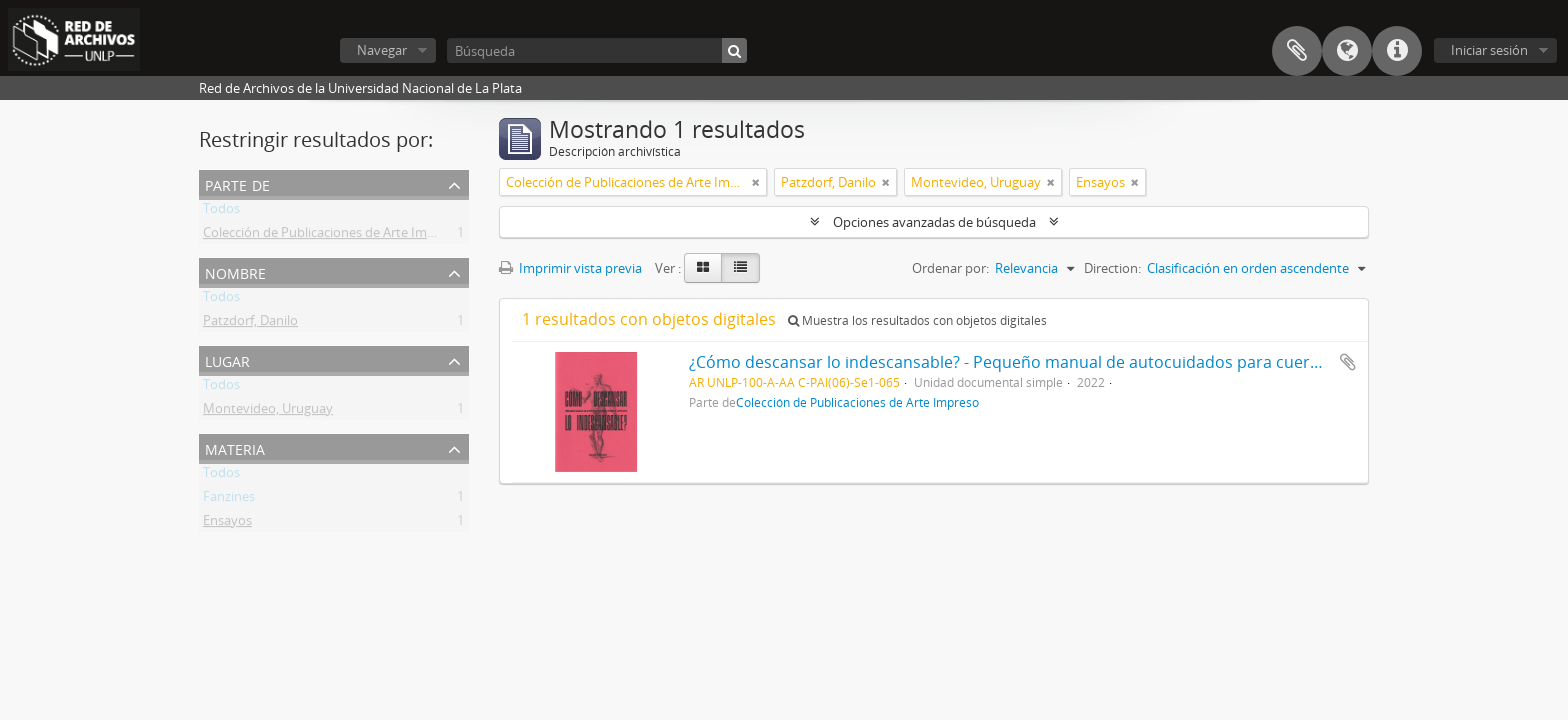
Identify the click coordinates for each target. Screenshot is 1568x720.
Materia (235, 447)
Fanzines (229, 500)
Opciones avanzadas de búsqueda (934, 222)
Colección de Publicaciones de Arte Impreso (332, 236)
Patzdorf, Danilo (250, 324)
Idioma (1347, 51)
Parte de (237, 183)
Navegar (382, 50)
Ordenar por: (950, 268)
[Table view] (740, 268)
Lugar (227, 359)
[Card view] (703, 268)
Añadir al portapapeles (1348, 362)
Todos (221, 212)
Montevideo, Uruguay (268, 412)
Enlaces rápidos (1397, 51)
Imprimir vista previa (570, 268)
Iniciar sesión (1489, 50)
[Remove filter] (756, 182)
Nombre (235, 271)
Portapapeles (1297, 51)
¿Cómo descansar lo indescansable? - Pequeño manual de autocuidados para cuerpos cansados (1051, 362)
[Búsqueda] (597, 50)
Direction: (1112, 268)
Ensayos (227, 524)
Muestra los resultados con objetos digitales (917, 320)
